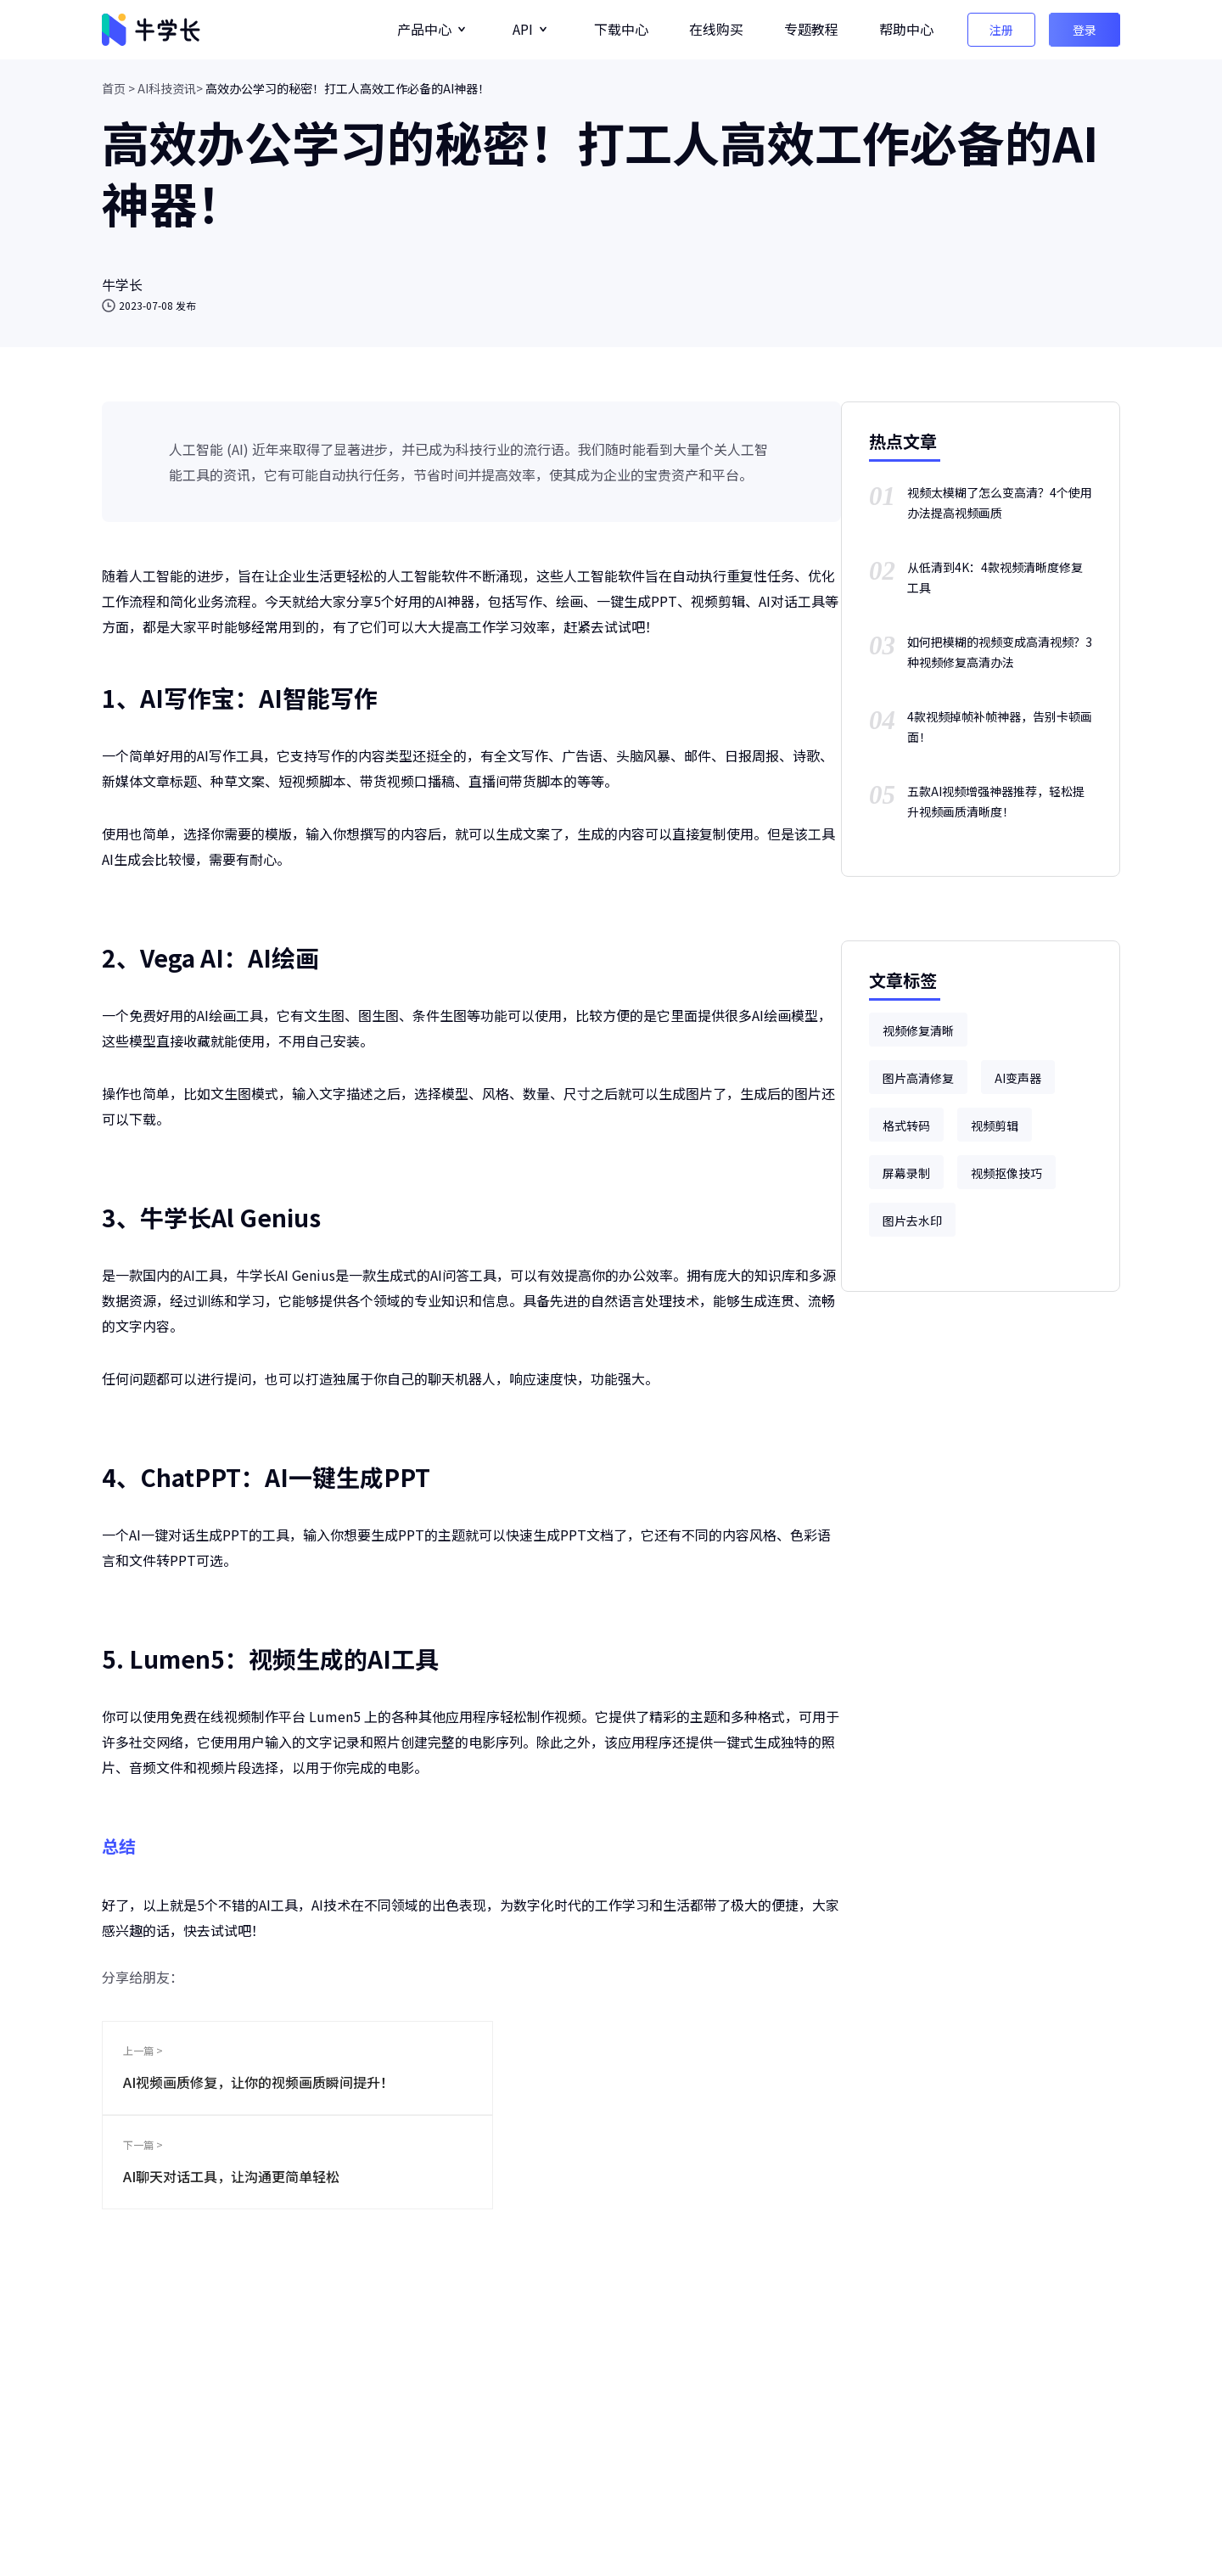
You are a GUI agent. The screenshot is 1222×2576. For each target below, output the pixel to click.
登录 (1084, 29)
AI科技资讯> (170, 88)
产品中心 (424, 29)
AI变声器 (1018, 1077)
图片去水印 (912, 1220)
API (523, 29)
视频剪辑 (994, 1125)
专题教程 (811, 29)
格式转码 (906, 1125)
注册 (1001, 29)
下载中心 (621, 29)
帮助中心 (906, 29)
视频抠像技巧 (1006, 1173)
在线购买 (716, 29)
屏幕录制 (906, 1173)
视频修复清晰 (918, 1030)
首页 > (118, 88)
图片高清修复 (918, 1077)
